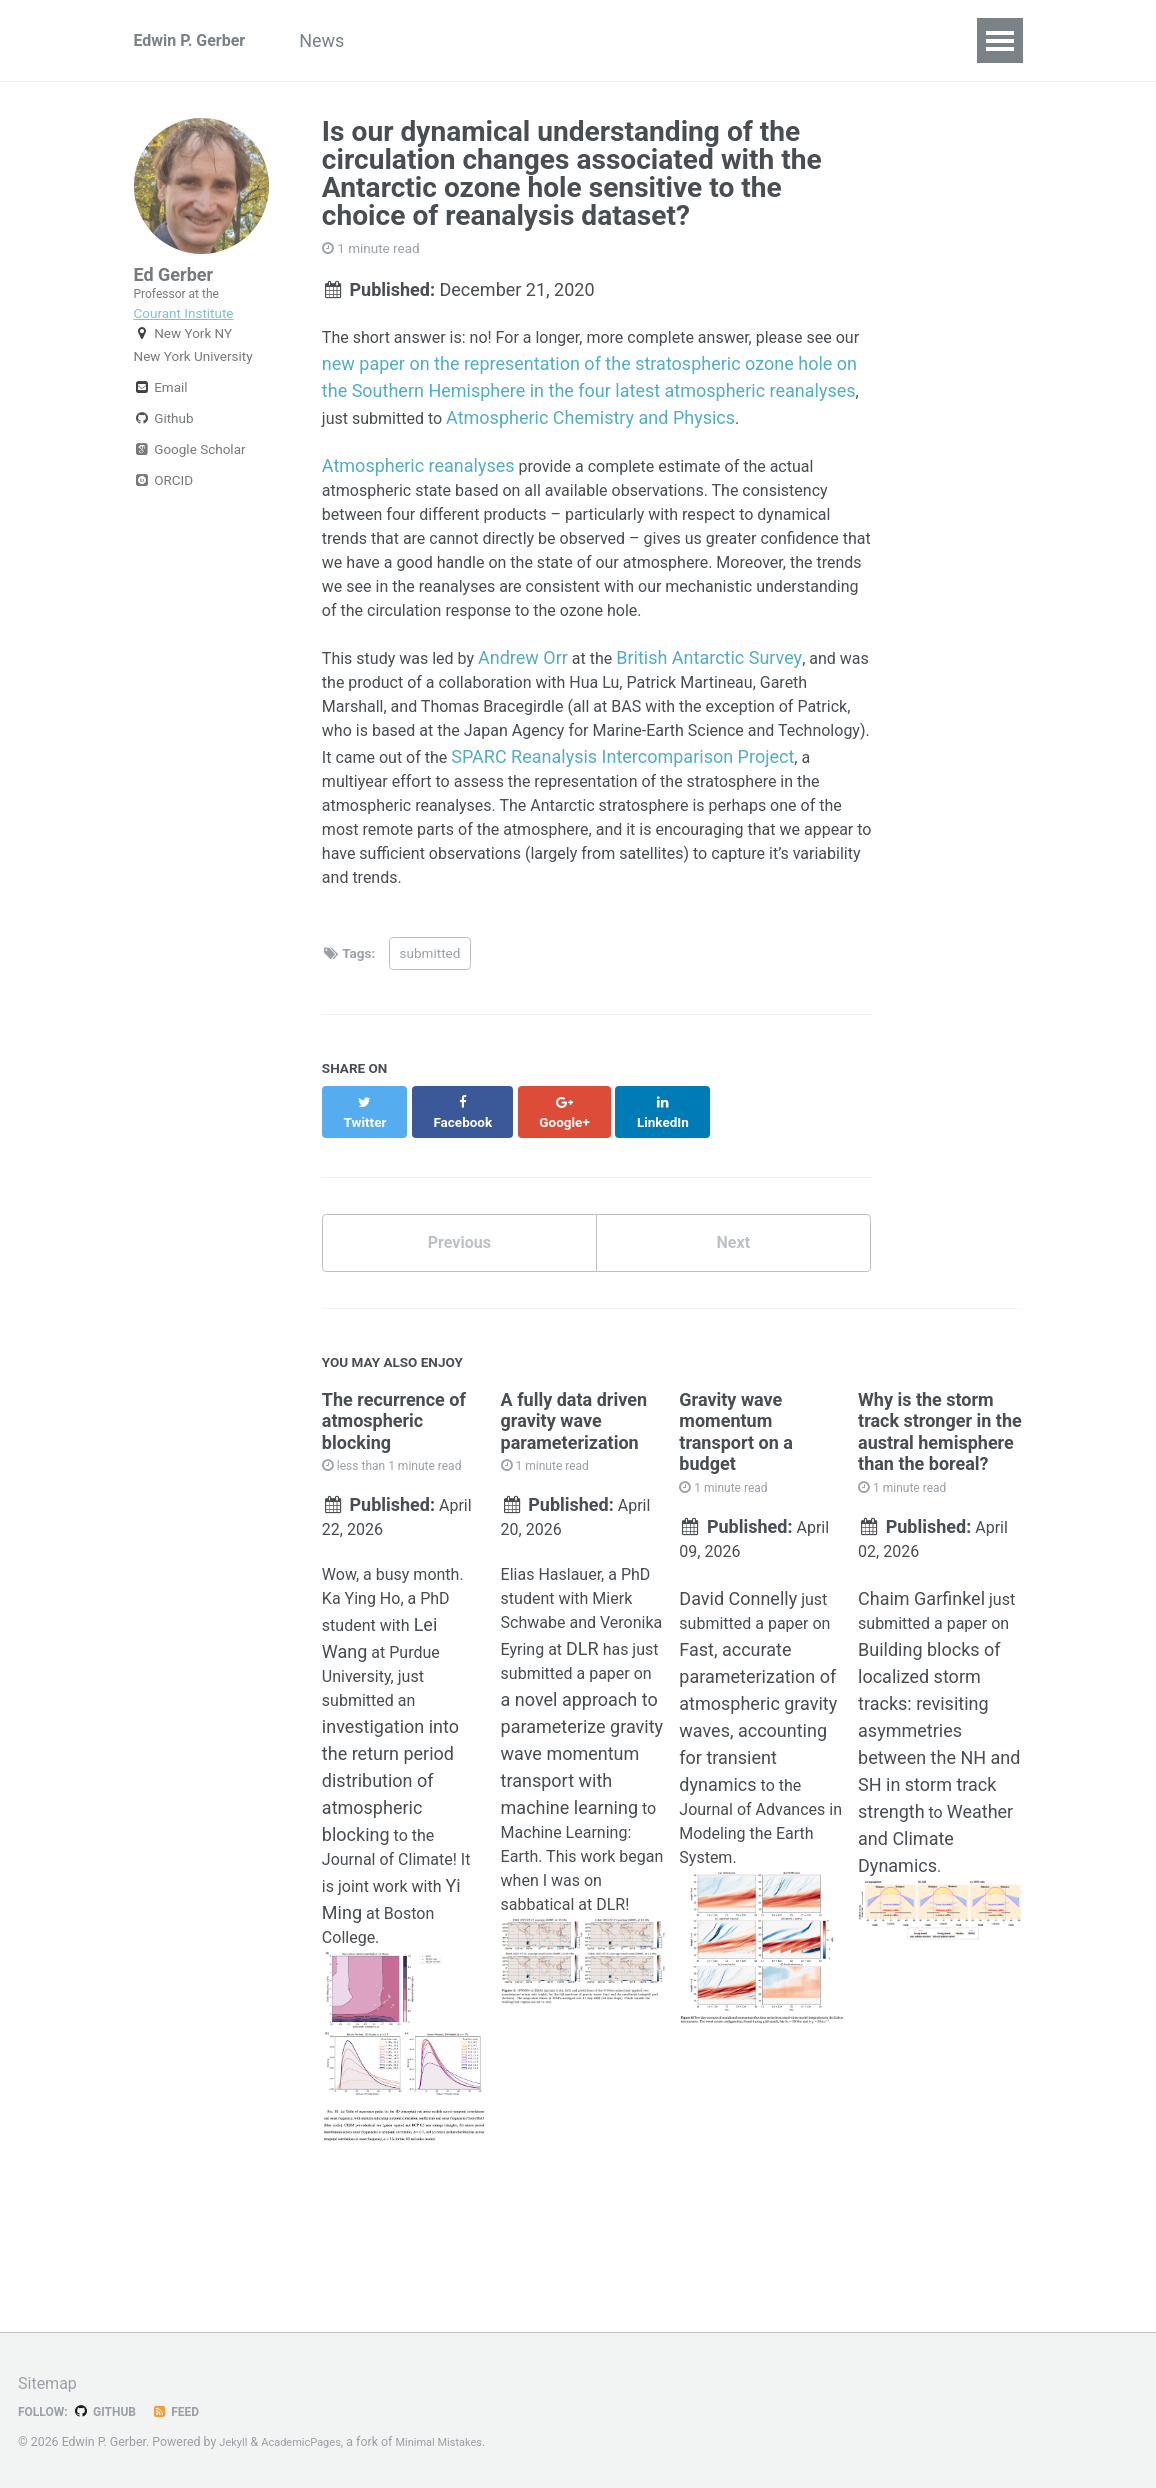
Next (733, 1335)
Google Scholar (190, 481)
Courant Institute (184, 325)
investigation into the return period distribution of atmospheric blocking (390, 1899)
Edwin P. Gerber (197, 40)
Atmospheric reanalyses (418, 470)
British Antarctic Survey (734, 710)
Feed (189, 2411)
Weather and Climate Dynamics (937, 1948)
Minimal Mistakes (457, 2442)
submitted (430, 1060)
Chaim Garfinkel (921, 1705)
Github (164, 450)
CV (941, 40)
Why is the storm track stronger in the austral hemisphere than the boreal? (940, 1528)
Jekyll (235, 2442)
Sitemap (51, 2382)
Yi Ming (352, 2034)
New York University (193, 388)
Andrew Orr (542, 710)
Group (436, 40)
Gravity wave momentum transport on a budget (736, 1528)
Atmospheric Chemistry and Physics (700, 420)
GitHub (113, 2411)
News (353, 40)
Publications (656, 40)
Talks (763, 40)
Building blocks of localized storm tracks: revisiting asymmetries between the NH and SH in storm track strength (939, 1840)
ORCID (164, 512)
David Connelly (738, 1705)
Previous (459, 1335)
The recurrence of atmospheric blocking (394, 1517)
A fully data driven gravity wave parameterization (574, 1517)
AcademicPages (309, 2442)
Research (534, 40)
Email (161, 419)
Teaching (857, 40)
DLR (517, 1791)
